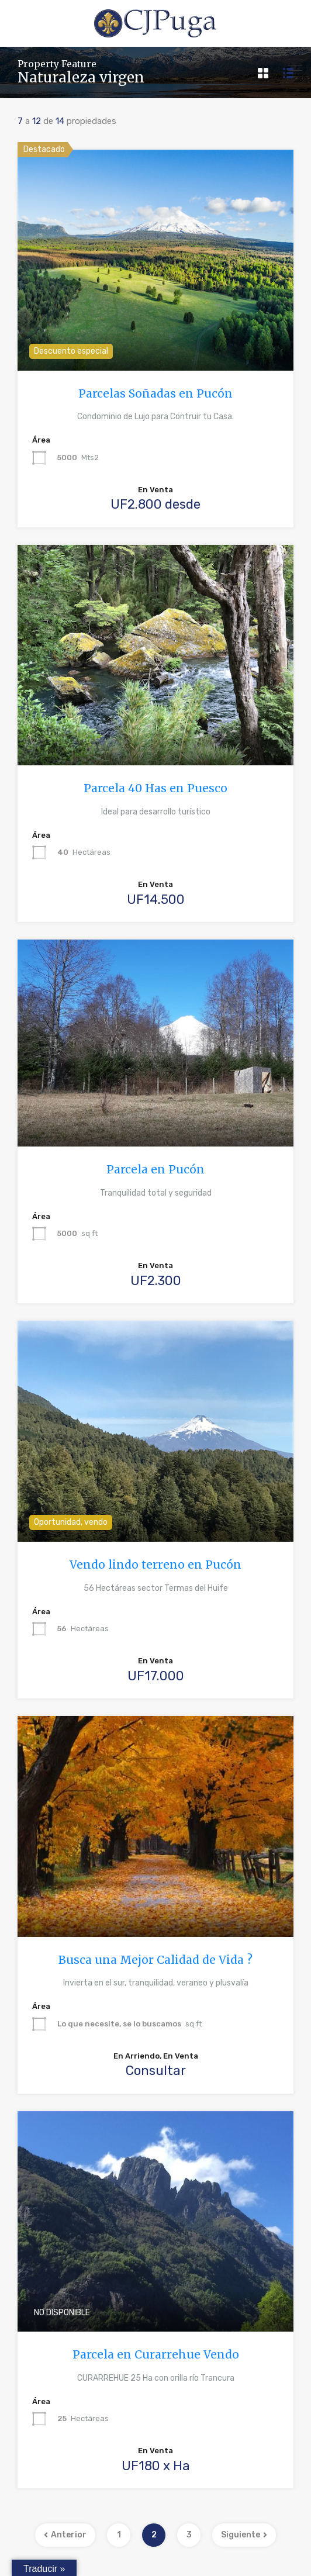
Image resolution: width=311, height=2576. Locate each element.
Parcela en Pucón (155, 1169)
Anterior (65, 2535)
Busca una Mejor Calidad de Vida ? (155, 1960)
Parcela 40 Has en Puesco (155, 788)
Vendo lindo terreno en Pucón (155, 1565)
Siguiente (244, 2535)
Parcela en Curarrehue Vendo (155, 2354)
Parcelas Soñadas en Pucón (155, 393)
